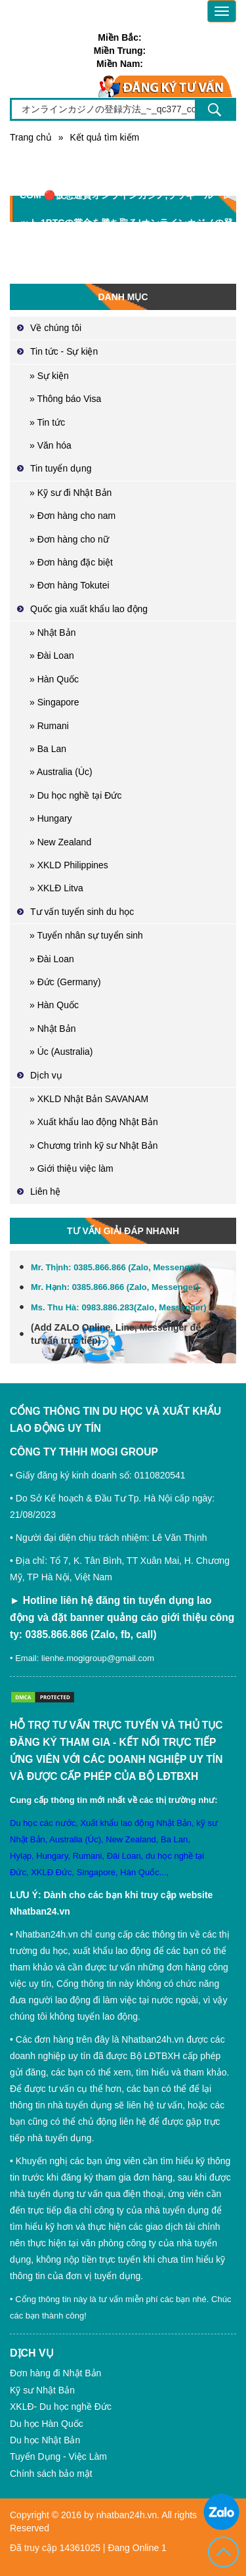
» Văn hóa (51, 445)
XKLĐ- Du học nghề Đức (61, 2406)
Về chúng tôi (55, 327)
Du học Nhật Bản (45, 2440)
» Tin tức (47, 422)
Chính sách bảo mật (51, 2473)
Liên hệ (45, 1191)
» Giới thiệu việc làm (71, 1168)
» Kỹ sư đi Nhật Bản (71, 492)
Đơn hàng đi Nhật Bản (55, 2373)
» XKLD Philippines (69, 865)
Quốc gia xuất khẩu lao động (89, 609)
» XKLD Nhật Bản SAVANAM (89, 1099)
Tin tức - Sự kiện (64, 351)
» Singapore (54, 702)
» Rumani (49, 726)
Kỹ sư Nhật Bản (42, 2390)
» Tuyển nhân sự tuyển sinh (86, 935)
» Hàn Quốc (54, 679)
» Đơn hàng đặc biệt (71, 562)
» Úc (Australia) (61, 1051)
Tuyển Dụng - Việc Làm (58, 2456)
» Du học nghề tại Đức (75, 795)
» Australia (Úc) (61, 771)
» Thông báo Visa (65, 398)
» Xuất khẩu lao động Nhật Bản (94, 1122)
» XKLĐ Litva (56, 888)
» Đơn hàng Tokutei (70, 585)
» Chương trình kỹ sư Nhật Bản (94, 1145)
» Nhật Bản (52, 632)
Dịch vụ (46, 1075)
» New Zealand (60, 842)
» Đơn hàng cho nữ (69, 539)
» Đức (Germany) (65, 982)
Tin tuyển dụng (61, 468)
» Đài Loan (52, 655)
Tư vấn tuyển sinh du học (82, 911)
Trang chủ (31, 137)
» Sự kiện (49, 375)
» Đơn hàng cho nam (72, 515)
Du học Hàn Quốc (46, 2423)
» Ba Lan (48, 749)
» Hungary (51, 818)
